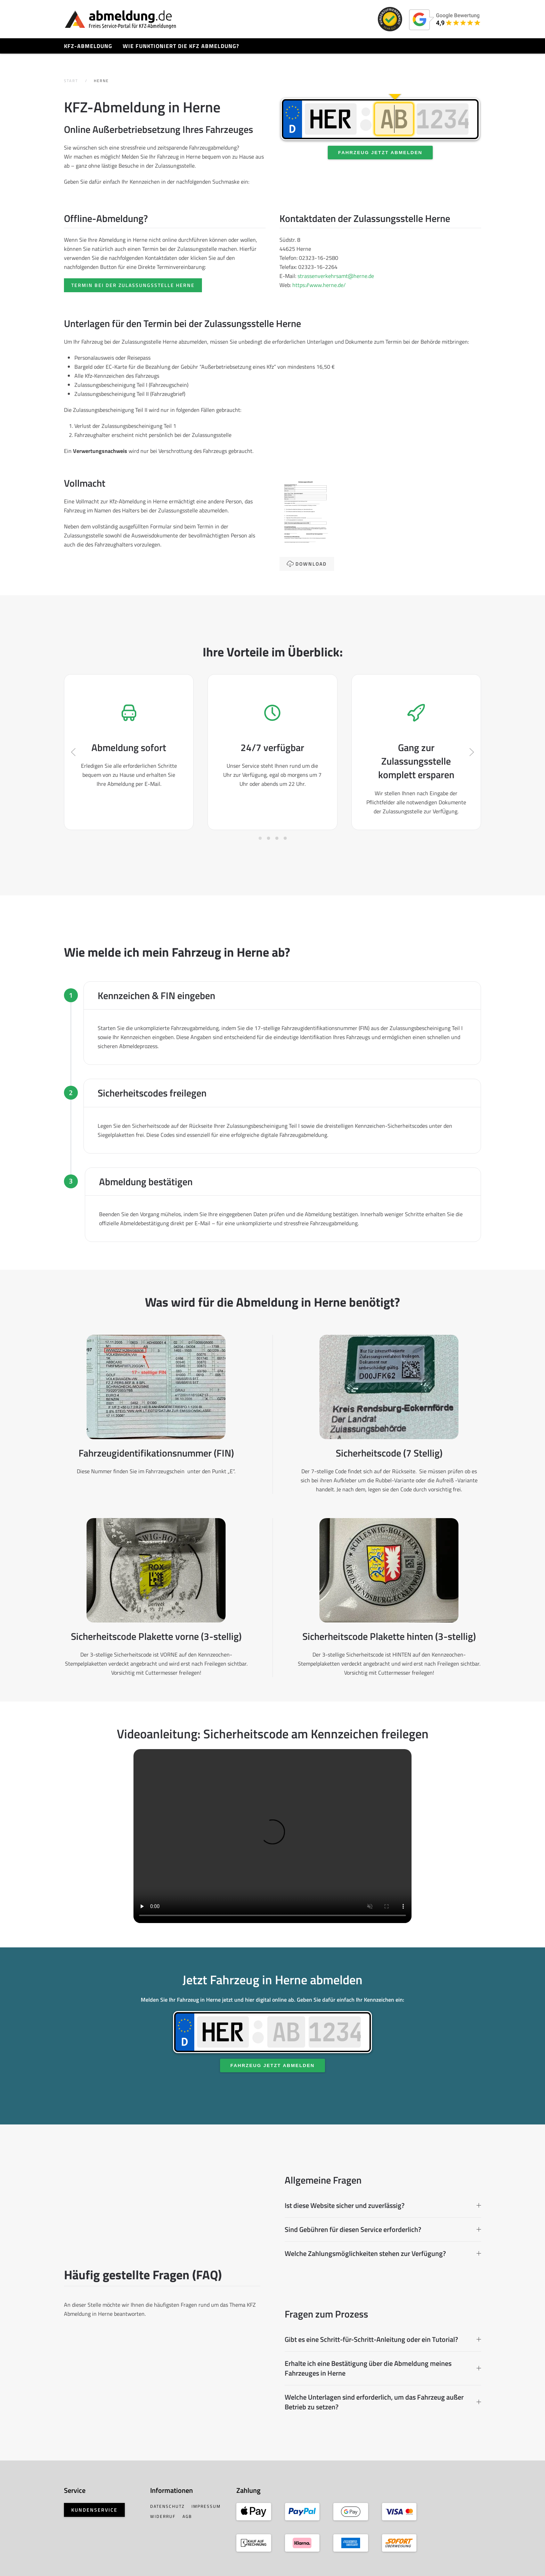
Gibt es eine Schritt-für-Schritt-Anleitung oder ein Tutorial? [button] (383, 2339)
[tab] (260, 838)
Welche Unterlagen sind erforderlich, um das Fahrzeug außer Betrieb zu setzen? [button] (383, 2402)
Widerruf (163, 2516)
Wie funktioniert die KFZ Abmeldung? (181, 46)
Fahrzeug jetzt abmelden (380, 152)
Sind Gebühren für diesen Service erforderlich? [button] (383, 2229)
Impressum (206, 2506)
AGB (187, 2516)
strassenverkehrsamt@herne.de (336, 276)
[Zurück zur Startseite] (120, 19)
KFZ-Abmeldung (88, 46)
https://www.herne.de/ (319, 285)
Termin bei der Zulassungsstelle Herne (133, 285)
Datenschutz (167, 2506)
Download (307, 563)
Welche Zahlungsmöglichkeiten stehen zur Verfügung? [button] (383, 2253)
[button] (73, 752)
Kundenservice (94, 2509)
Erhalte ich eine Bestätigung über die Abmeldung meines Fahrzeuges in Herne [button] (383, 2368)
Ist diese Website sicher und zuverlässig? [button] (383, 2205)
